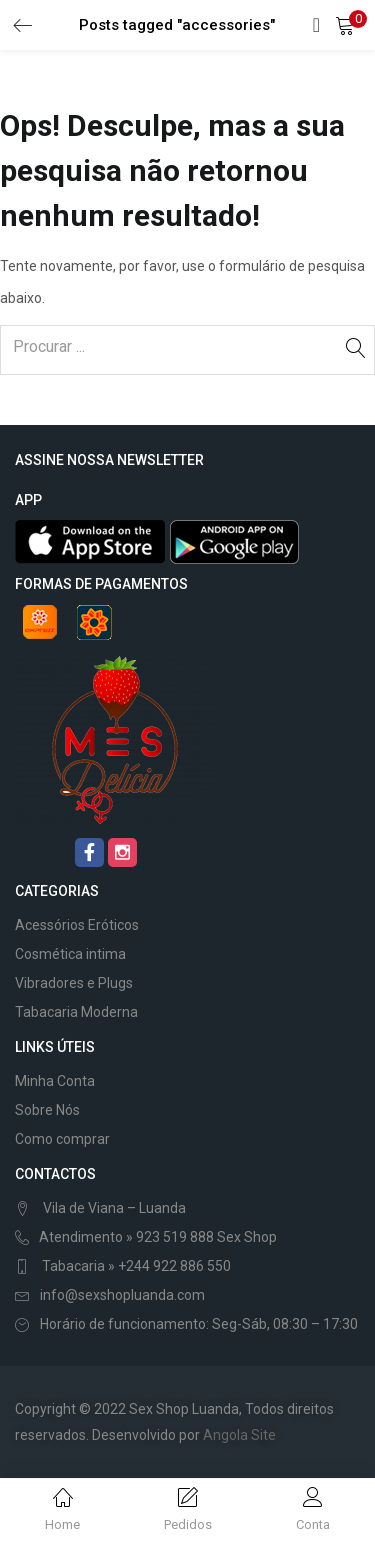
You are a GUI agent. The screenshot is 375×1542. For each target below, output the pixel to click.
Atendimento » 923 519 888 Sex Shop (158, 1237)
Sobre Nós (47, 1110)
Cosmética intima (70, 954)
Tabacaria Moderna (76, 1012)
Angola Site (239, 1435)
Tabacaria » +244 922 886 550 (135, 1266)
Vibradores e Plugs (74, 983)
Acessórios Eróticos (77, 925)
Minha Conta (55, 1081)
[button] (345, 25)
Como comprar (62, 1139)
